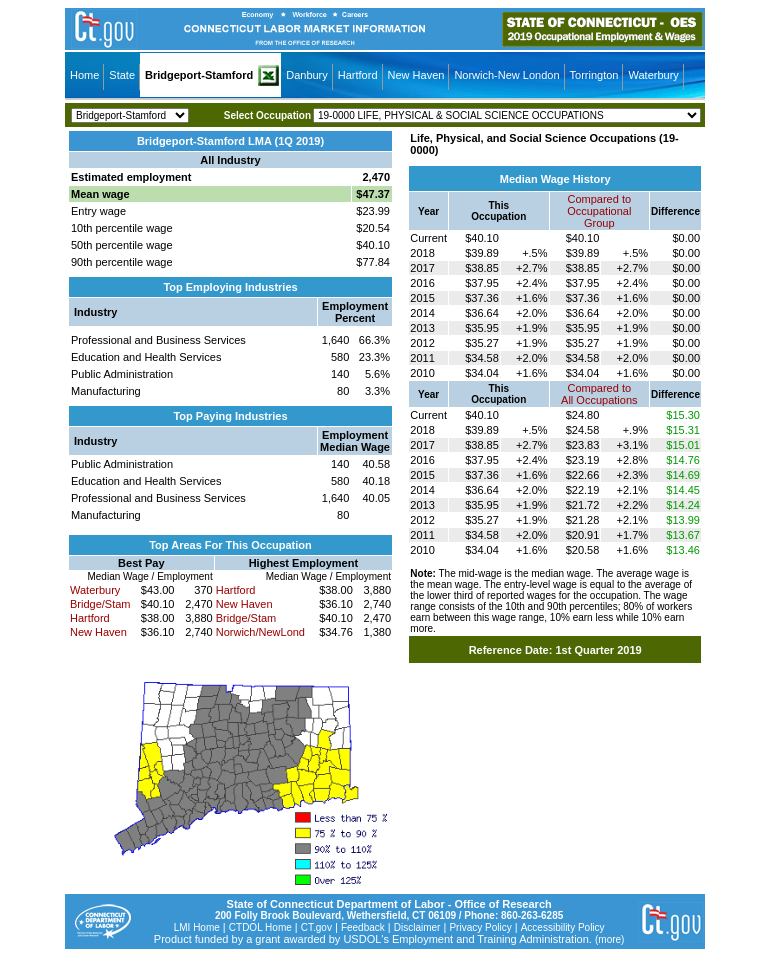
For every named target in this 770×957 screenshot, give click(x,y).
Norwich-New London (506, 75)
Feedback (363, 927)
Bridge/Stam (100, 604)
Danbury (307, 75)
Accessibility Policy (563, 927)
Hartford (358, 75)
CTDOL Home (260, 927)
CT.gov (316, 927)
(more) (609, 939)
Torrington (594, 75)
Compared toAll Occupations (599, 394)
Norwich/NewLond (260, 632)
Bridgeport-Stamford (199, 75)
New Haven (416, 75)
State (122, 75)
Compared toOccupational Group (599, 211)
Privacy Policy (480, 927)
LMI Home (197, 927)
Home (84, 75)
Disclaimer (417, 927)
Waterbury (653, 75)
